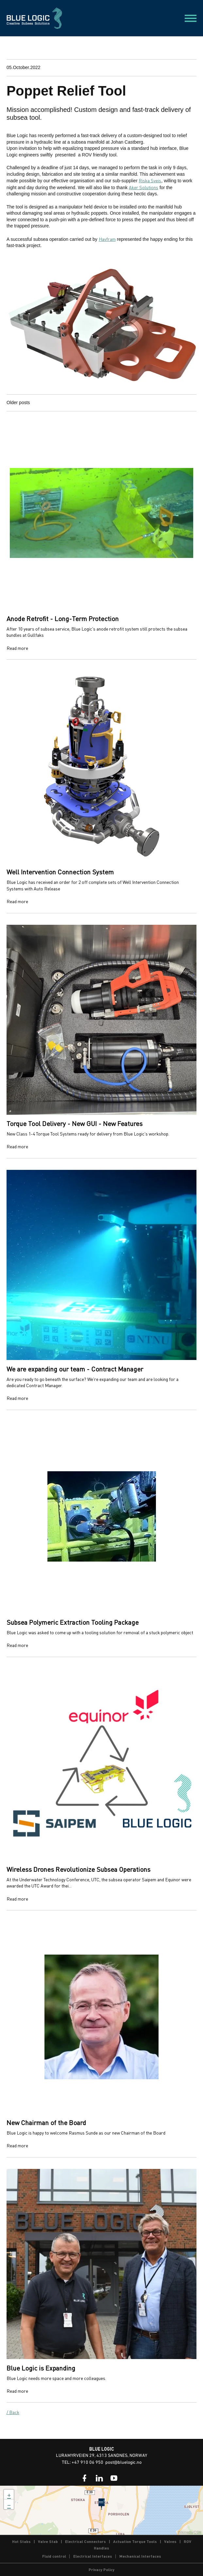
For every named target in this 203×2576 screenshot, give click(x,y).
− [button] (9, 2504)
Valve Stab (48, 2541)
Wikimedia (185, 2532)
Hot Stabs (21, 2541)
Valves (170, 2541)
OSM (197, 2532)
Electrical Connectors (85, 2541)
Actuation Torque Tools (135, 2541)
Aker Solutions (143, 187)
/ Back (13, 2412)
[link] (84, 2478)
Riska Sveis (150, 180)
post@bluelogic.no (123, 2462)
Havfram (107, 239)
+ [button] (9, 2494)
